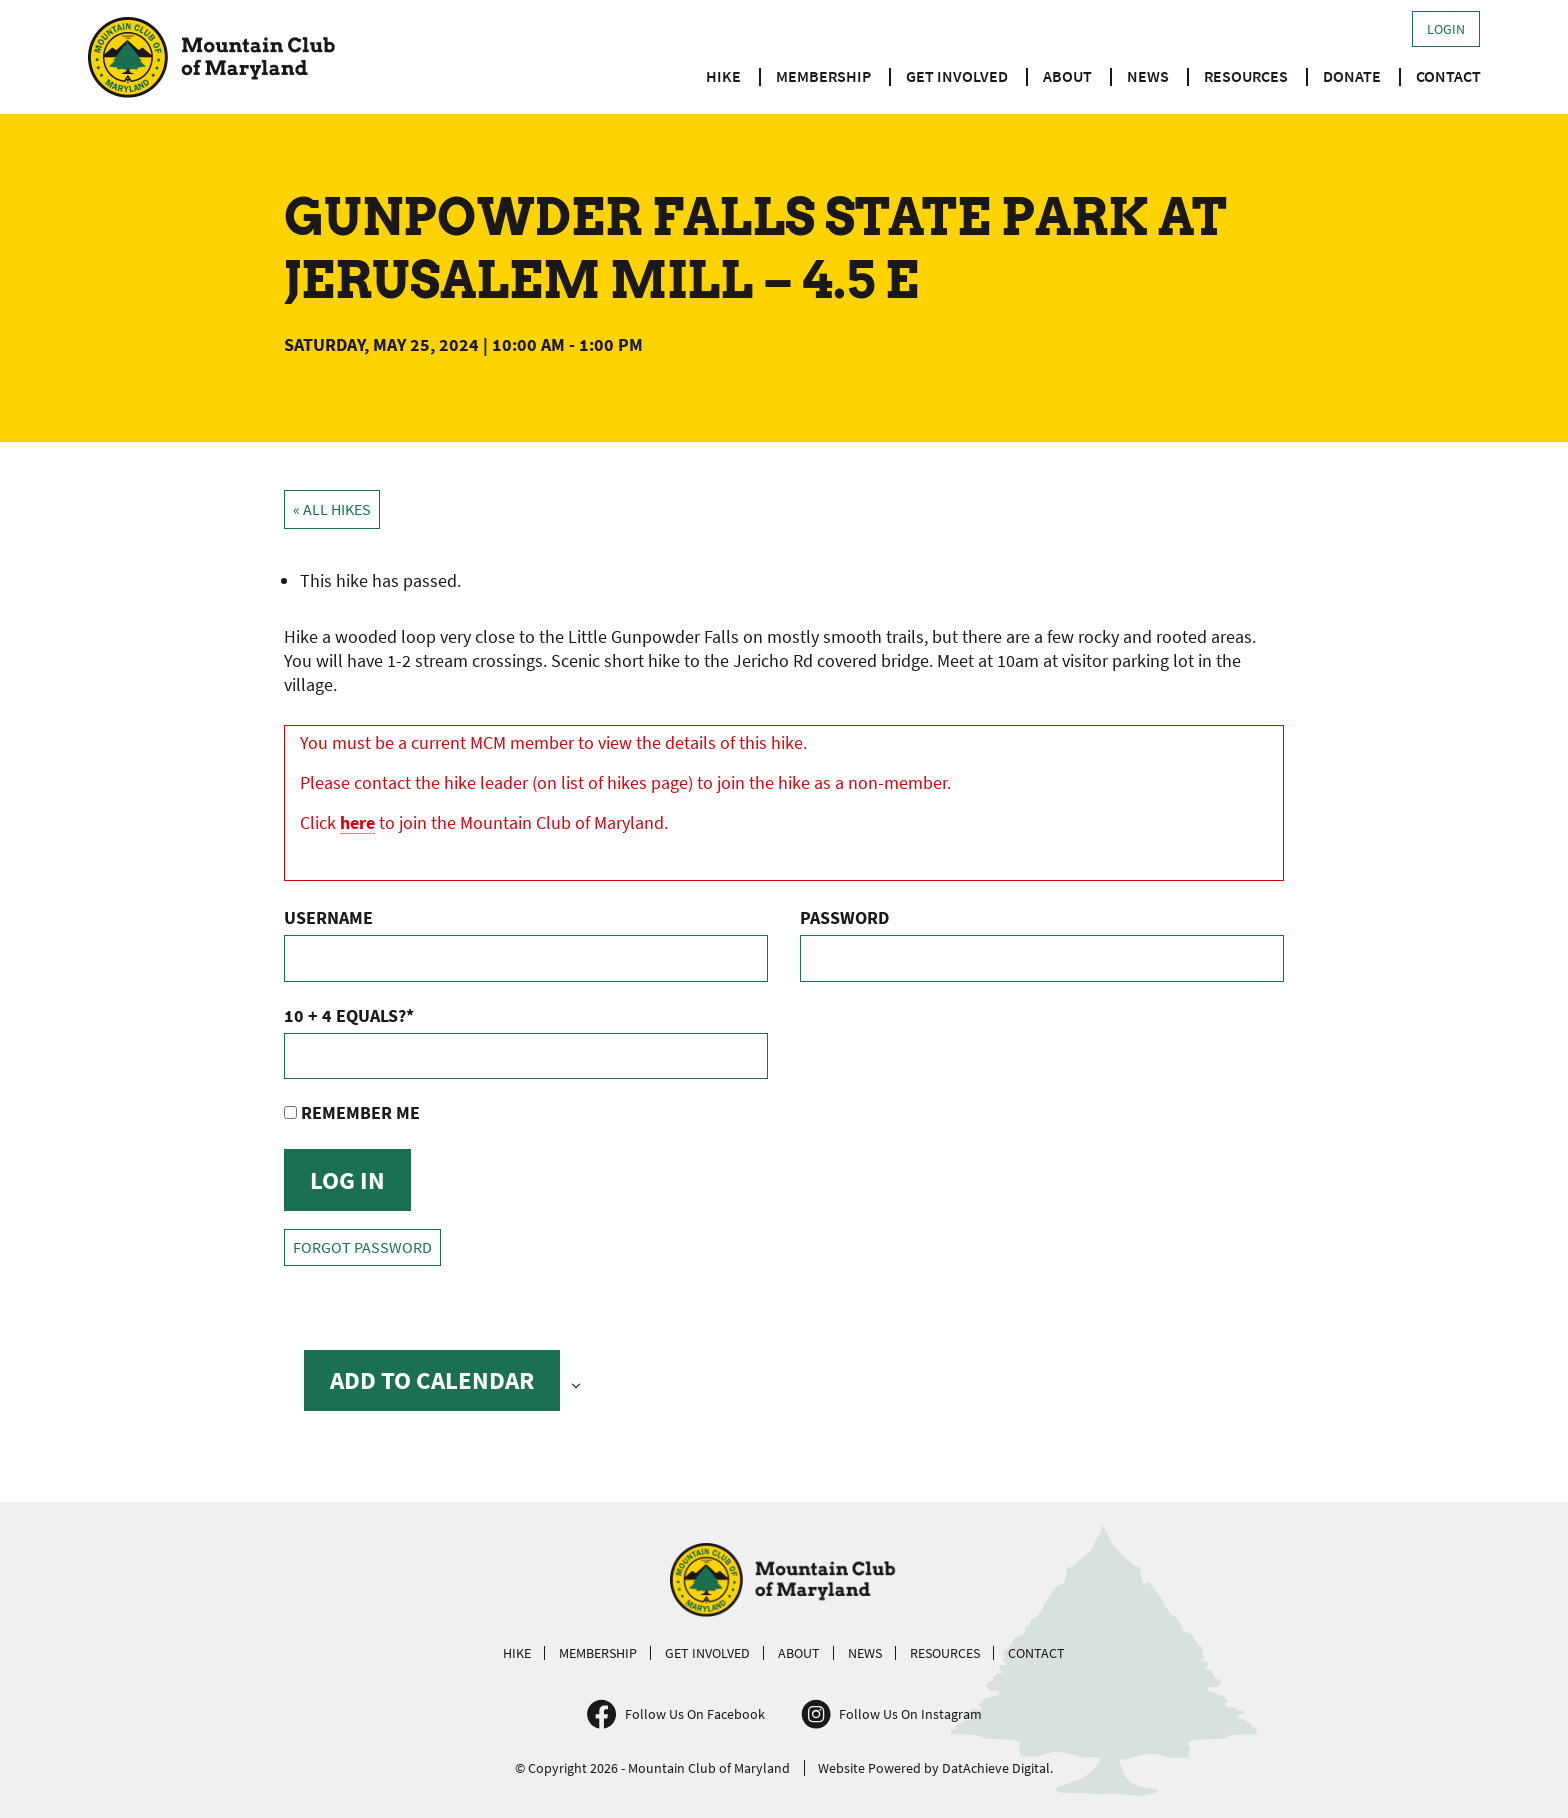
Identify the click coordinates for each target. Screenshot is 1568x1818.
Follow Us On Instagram (910, 1714)
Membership (823, 76)
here (357, 822)
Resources (1246, 76)
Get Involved (957, 76)
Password (844, 917)
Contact (1448, 76)
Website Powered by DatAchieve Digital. (935, 1768)
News (1148, 76)
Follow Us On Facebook (695, 1714)
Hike (723, 76)
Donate (1352, 76)
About (1067, 76)
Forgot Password (362, 1247)
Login (1446, 29)
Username (328, 917)
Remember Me (352, 1112)
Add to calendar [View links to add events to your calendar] (432, 1380)
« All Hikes (332, 509)
